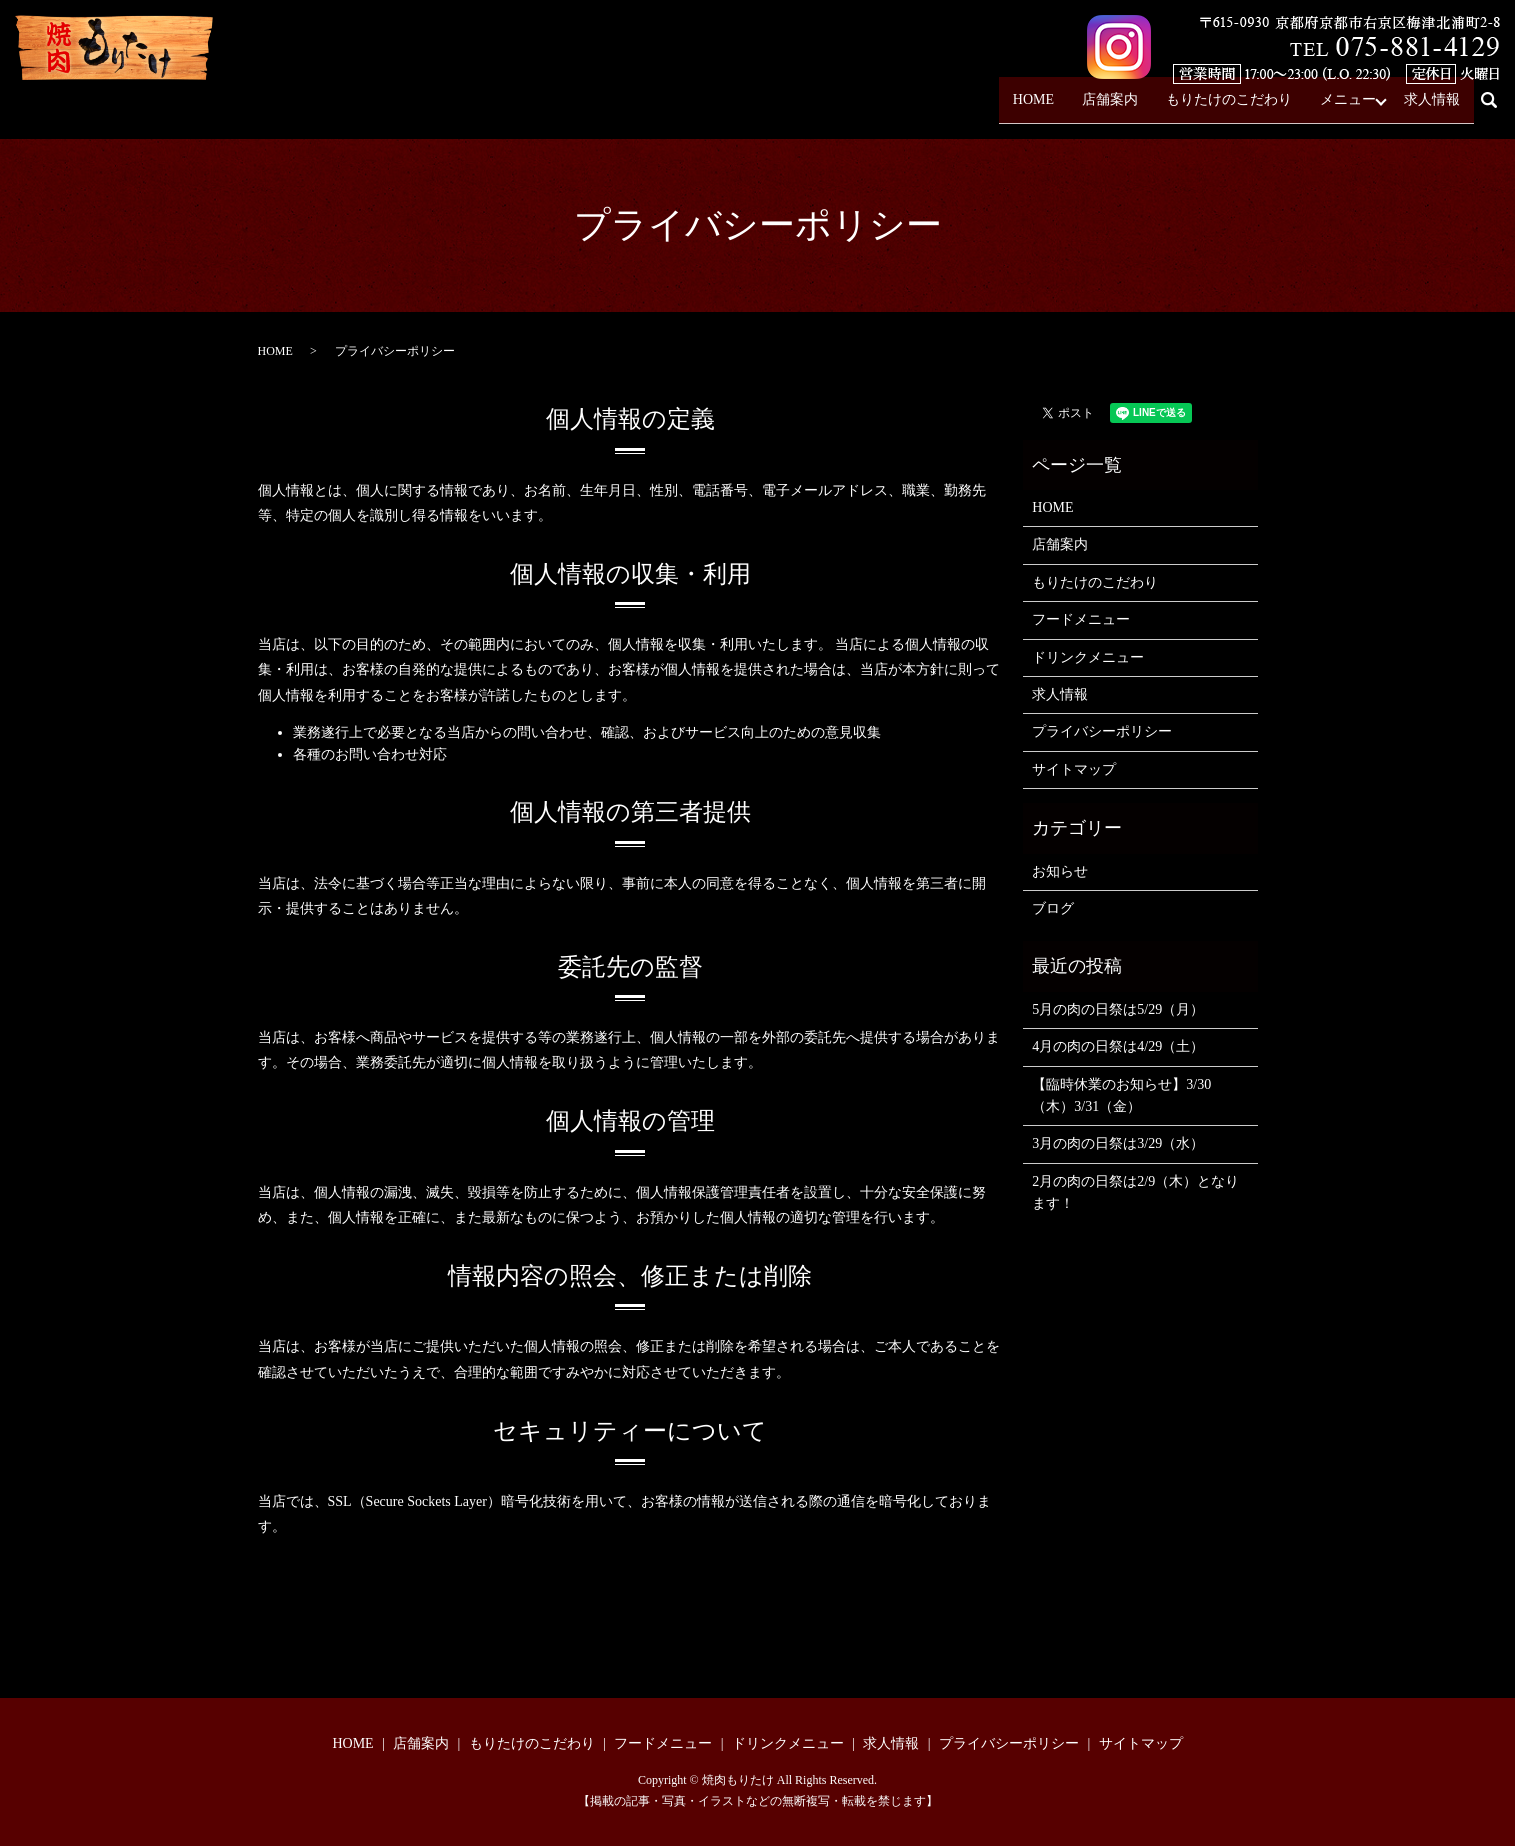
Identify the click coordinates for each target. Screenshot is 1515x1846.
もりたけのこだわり (1229, 107)
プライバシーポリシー (1102, 731)
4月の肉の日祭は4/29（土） (1118, 1046)
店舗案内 (1110, 107)
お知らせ (1060, 871)
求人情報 (1432, 107)
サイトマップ (1074, 769)
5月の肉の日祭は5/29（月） (1118, 1009)
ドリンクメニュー (1088, 657)
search (1497, 108)
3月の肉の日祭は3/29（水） (1118, 1143)
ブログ (1053, 908)
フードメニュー (1081, 619)
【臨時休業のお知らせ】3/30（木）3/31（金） (1121, 1095)
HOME (1033, 107)
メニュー (1348, 107)
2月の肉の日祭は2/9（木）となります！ (1135, 1192)
